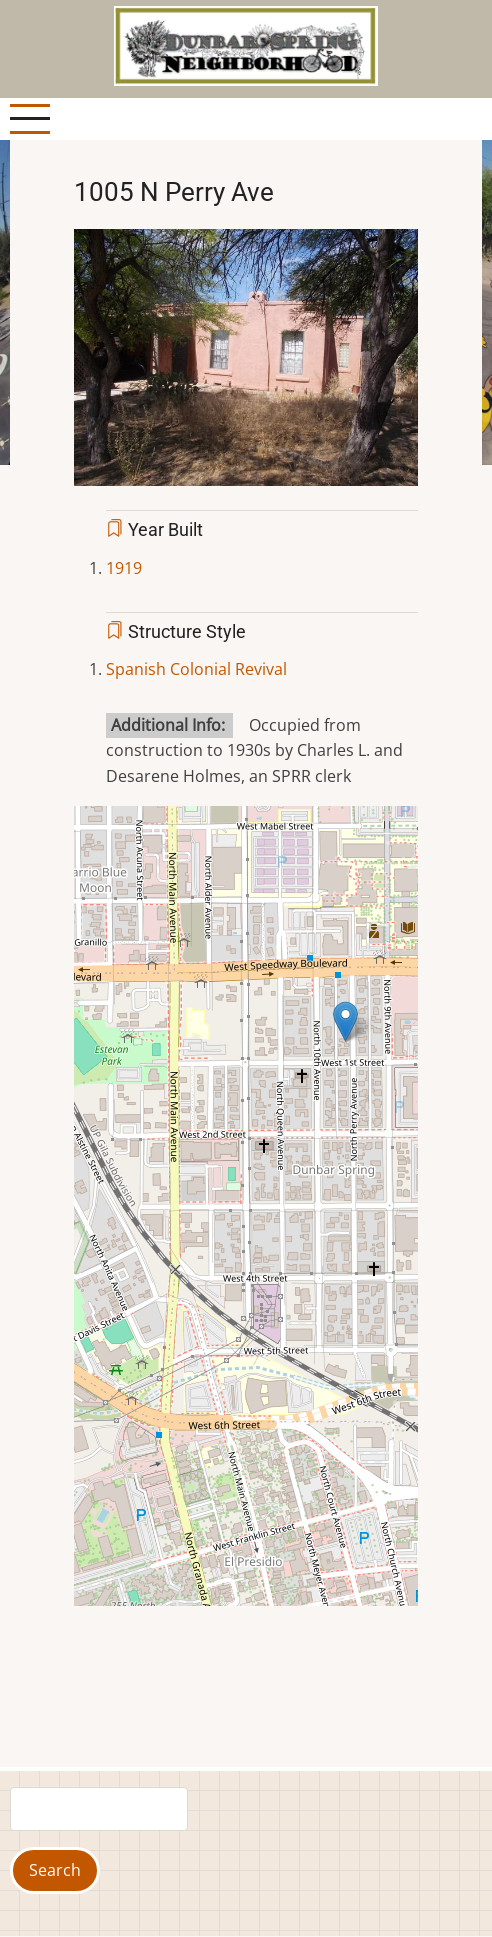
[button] (246, 364)
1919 (124, 568)
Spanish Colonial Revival (196, 669)
